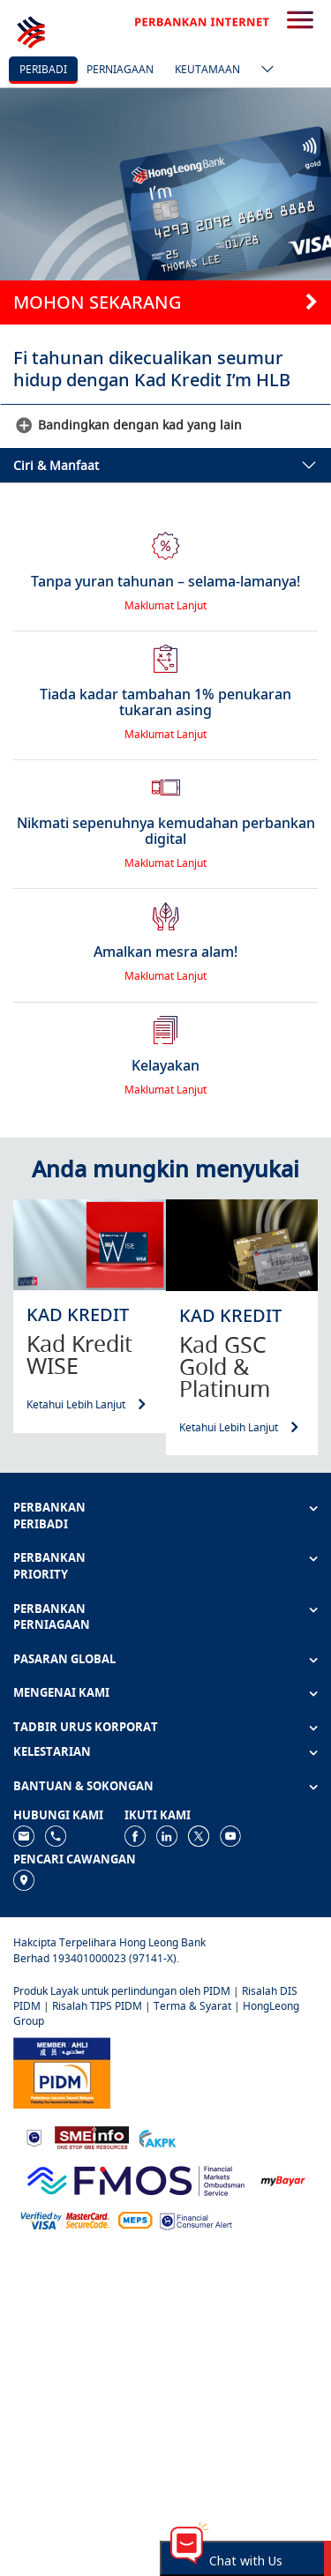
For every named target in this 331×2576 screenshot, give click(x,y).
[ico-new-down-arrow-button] (263, 70)
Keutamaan (207, 69)
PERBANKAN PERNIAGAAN (51, 1617)
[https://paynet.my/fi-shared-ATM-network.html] (135, 2219)
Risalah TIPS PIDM (97, 2005)
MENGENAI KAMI (61, 1692)
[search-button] (300, 21)
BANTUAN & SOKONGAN (83, 1786)
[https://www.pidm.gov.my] (61, 2071)
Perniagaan (120, 69)
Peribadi (43, 69)
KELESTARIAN (52, 1751)
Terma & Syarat (192, 2005)
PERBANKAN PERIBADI (49, 1515)
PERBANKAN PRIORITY (49, 1565)
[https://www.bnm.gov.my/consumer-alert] (196, 2219)
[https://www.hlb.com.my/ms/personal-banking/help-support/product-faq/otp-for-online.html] (65, 2219)
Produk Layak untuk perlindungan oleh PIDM (121, 1990)
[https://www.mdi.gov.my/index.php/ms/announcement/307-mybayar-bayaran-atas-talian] (283, 2179)
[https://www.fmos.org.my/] (136, 2178)
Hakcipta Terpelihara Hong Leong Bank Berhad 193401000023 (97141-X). (109, 1950)
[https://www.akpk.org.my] (157, 2136)
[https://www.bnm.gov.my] (34, 2137)
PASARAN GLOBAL (64, 1659)
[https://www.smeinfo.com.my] (92, 2136)
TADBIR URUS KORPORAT (85, 1727)
